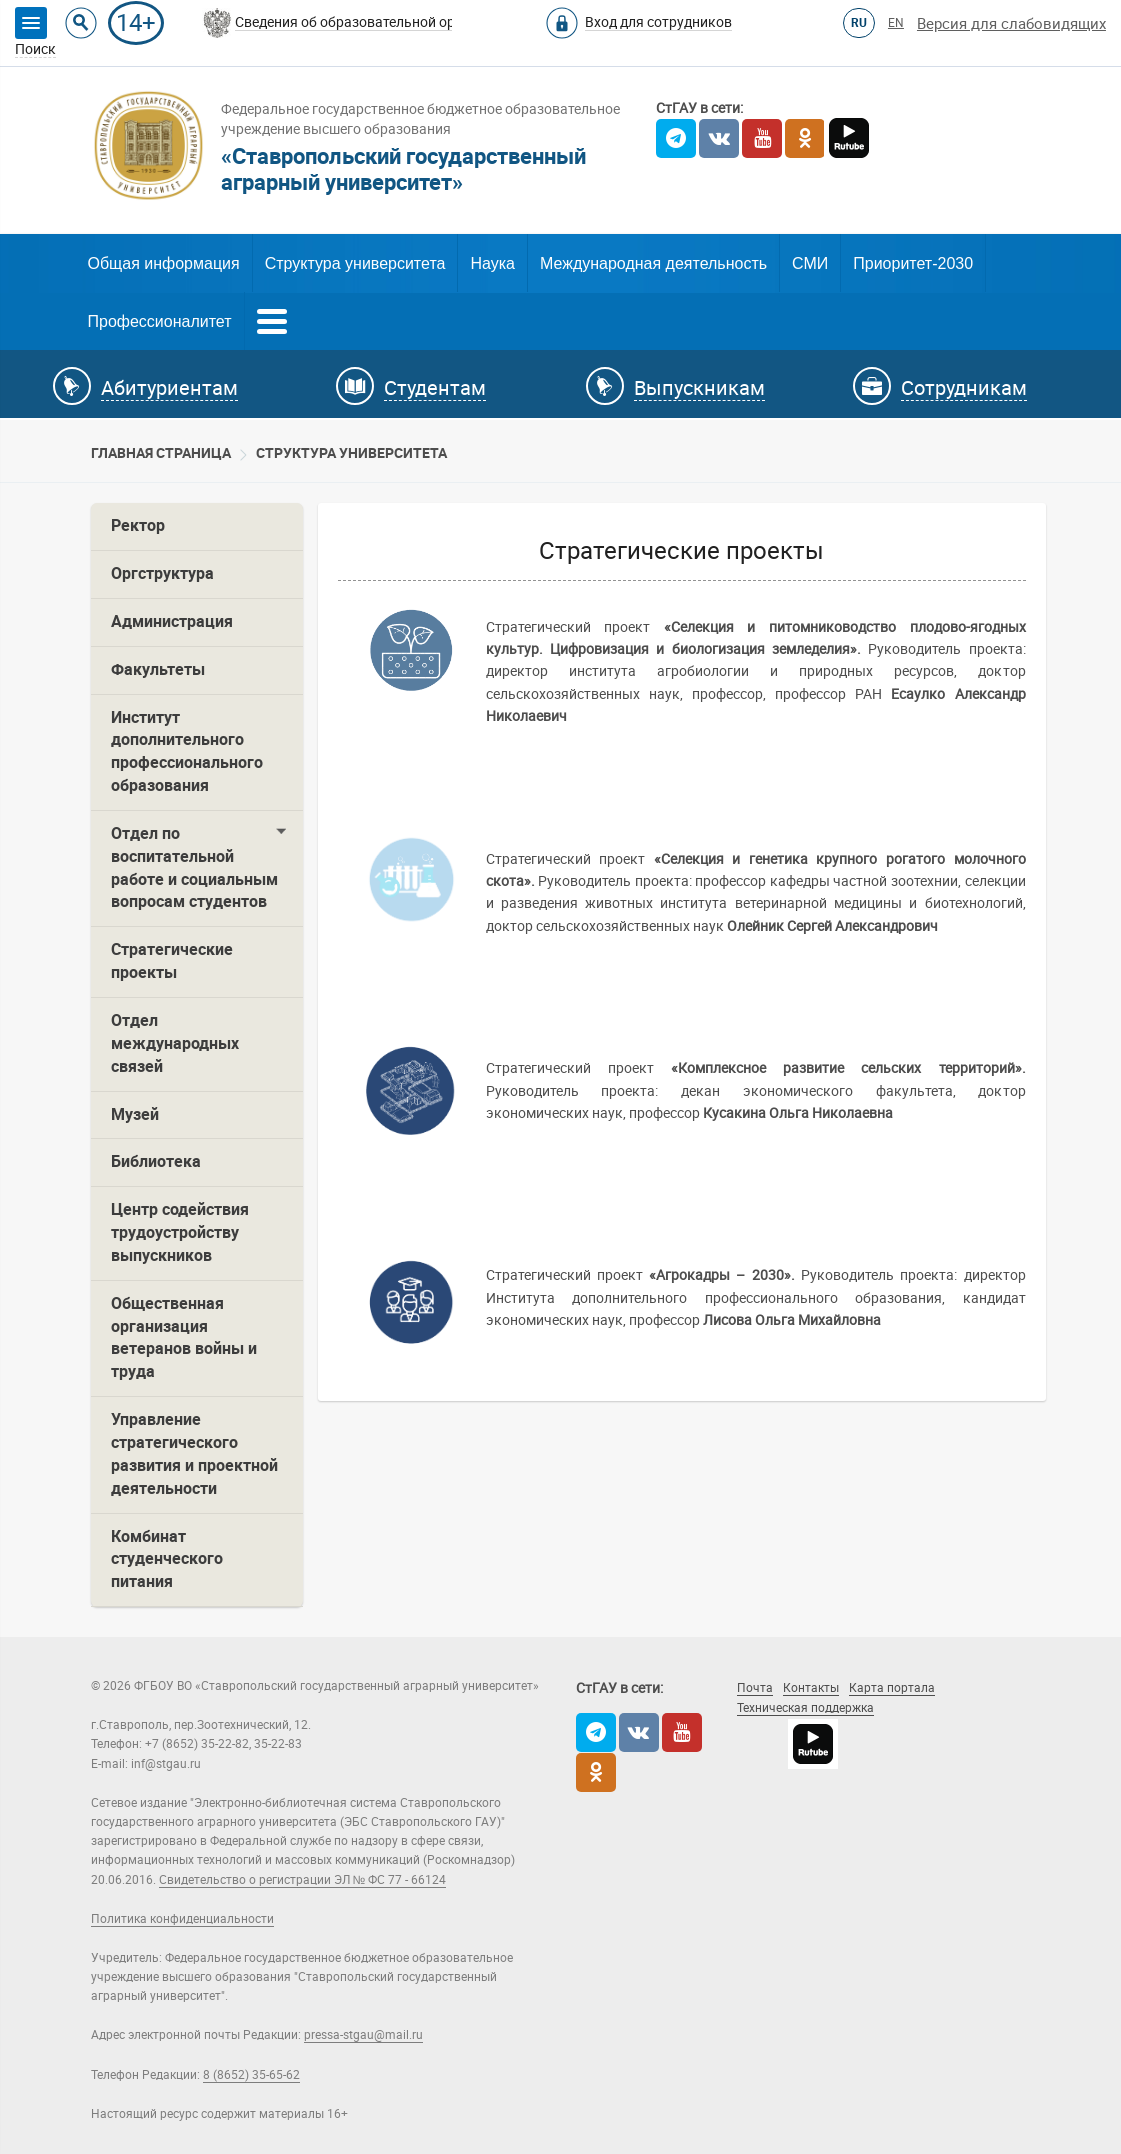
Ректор (138, 525)
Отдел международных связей (175, 1043)
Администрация (172, 621)
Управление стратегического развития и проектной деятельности (194, 1454)
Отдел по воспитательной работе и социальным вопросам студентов (194, 868)
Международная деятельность (653, 263)
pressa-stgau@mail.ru (363, 2035)
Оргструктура (162, 573)
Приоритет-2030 (913, 263)
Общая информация (164, 263)
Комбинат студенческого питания (167, 1559)
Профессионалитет (160, 321)
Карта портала (892, 1688)
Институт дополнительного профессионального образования (187, 752)
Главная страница (161, 453)
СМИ (810, 263)
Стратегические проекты (172, 961)
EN (896, 23)
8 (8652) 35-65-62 (251, 2075)
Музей (135, 1114)
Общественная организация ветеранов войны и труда (184, 1338)
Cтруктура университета (351, 453)
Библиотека (156, 1161)
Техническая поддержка (805, 1708)
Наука (492, 263)
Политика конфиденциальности (182, 1919)
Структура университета (355, 263)
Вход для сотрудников (658, 22)
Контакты (811, 1688)
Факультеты (158, 669)
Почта (755, 1688)
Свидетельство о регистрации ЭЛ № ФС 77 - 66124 (303, 1880)
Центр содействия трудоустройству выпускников (180, 1232)
